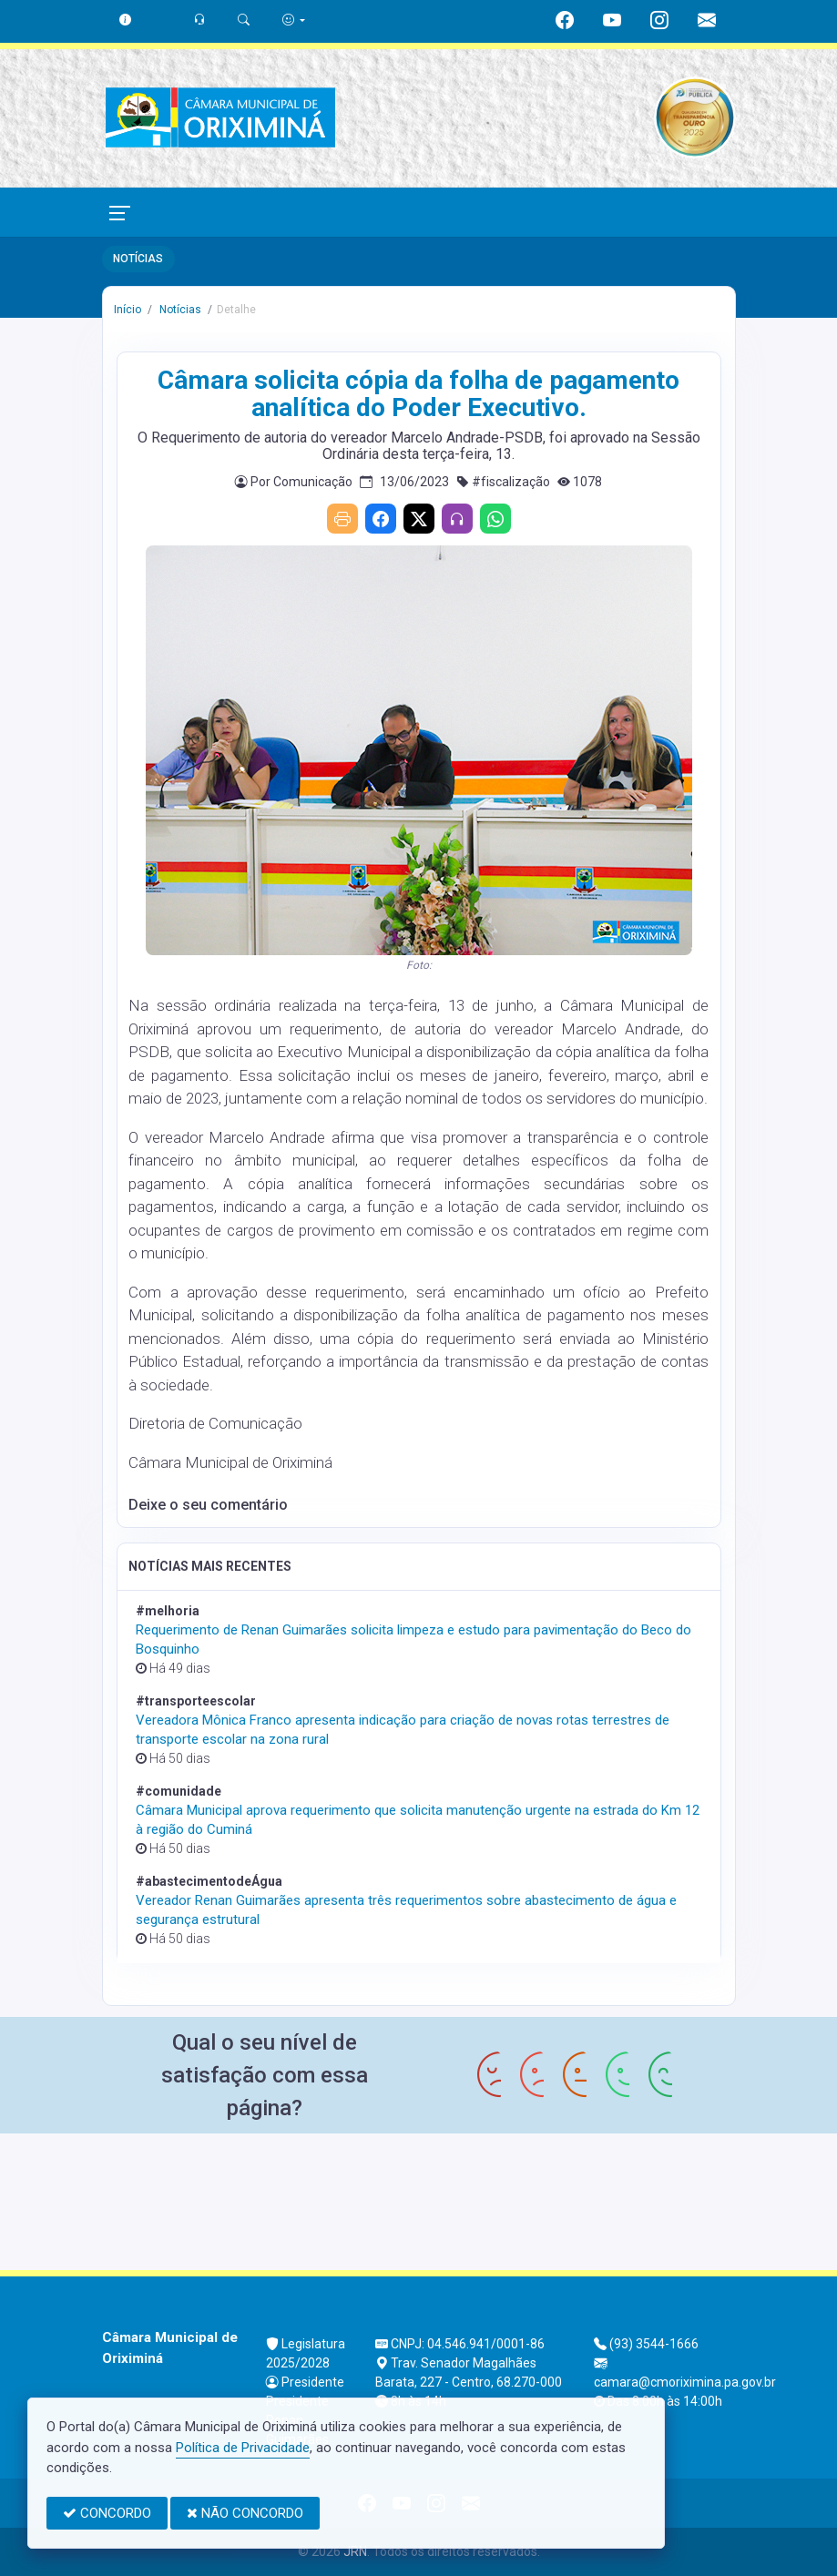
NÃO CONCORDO (245, 2513)
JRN (355, 2551)
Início (127, 309)
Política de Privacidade (243, 2447)
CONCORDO (107, 2513)
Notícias (179, 309)
